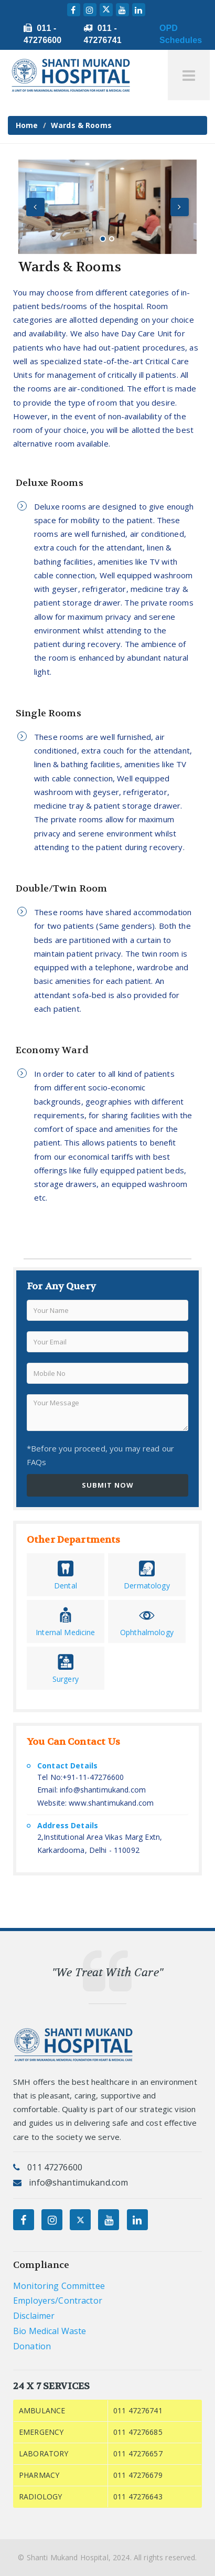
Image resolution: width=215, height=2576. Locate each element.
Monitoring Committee (59, 2286)
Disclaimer (34, 2315)
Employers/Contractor (57, 2300)
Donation (32, 2346)
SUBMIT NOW (108, 1485)
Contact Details (67, 1766)
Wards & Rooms (81, 125)
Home (27, 125)
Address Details (67, 1825)
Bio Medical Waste (49, 2331)
